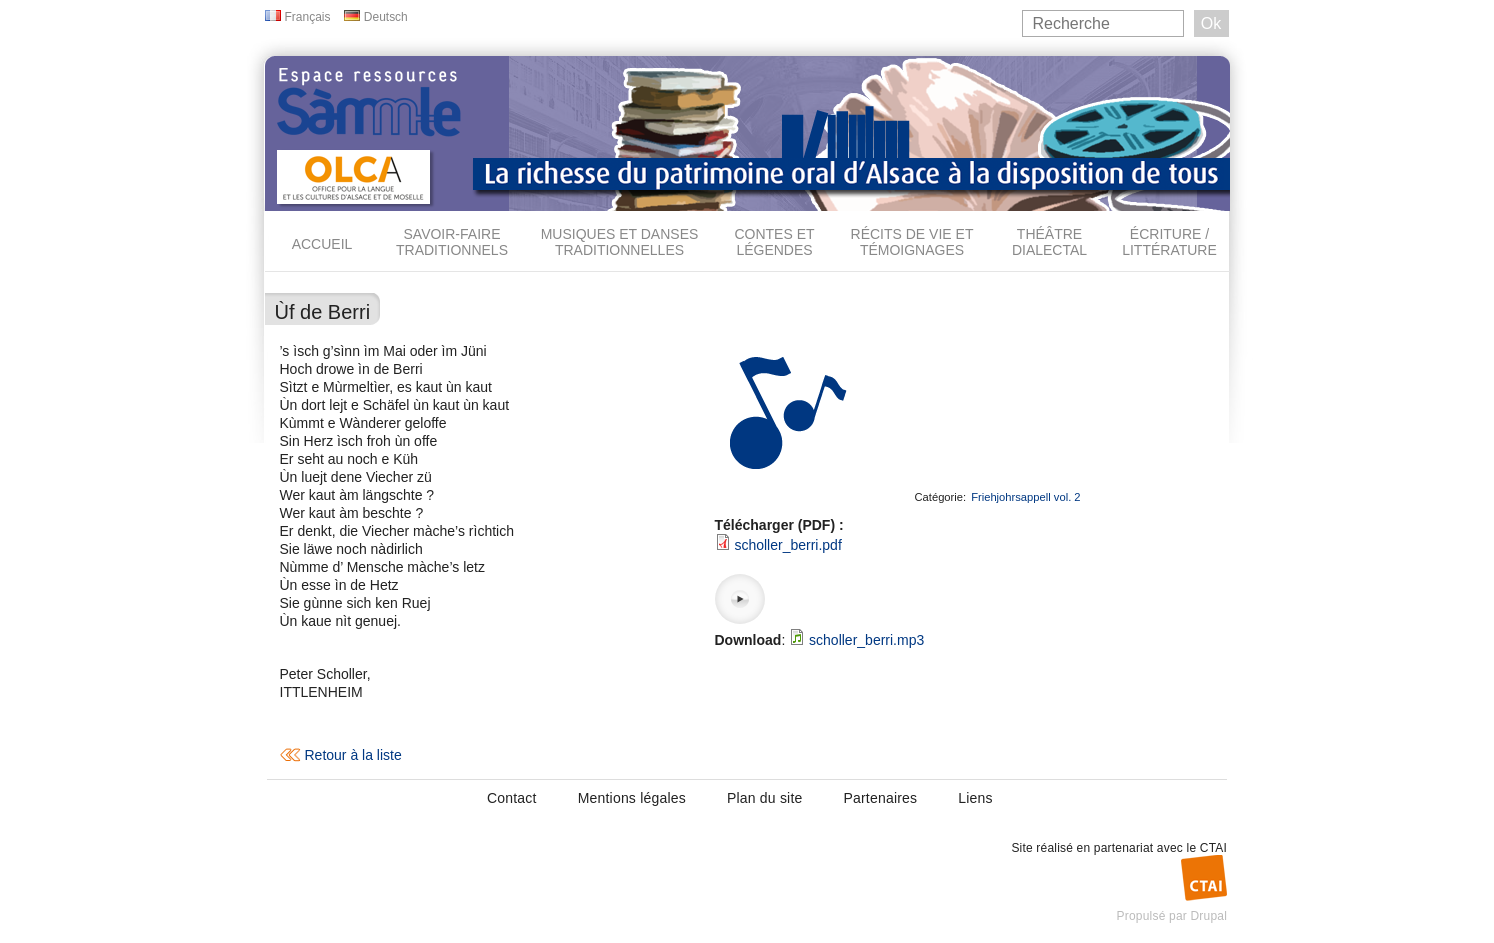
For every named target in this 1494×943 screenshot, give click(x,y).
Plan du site (765, 798)
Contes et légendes (774, 242)
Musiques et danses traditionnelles (620, 242)
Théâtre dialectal (1049, 242)
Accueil (322, 244)
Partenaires (880, 798)
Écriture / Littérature (1169, 242)
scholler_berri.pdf (787, 545)
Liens (975, 798)
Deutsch (386, 17)
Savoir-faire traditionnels (452, 242)
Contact (512, 798)
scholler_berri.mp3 (866, 640)
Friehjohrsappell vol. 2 (1025, 497)
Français (308, 17)
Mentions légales (632, 798)
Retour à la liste (353, 755)
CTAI (1213, 848)
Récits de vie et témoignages (912, 242)
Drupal (1208, 916)
